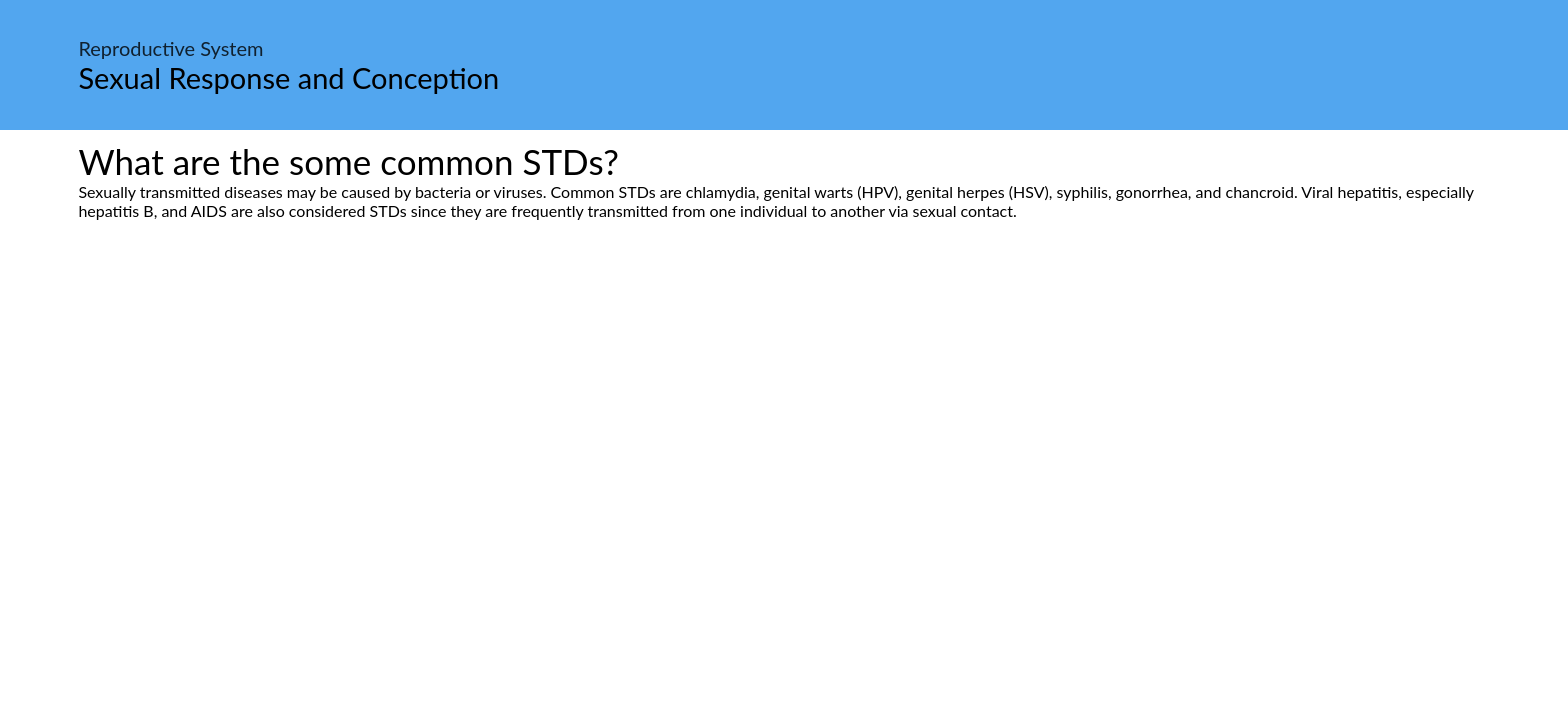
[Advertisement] (784, 408)
